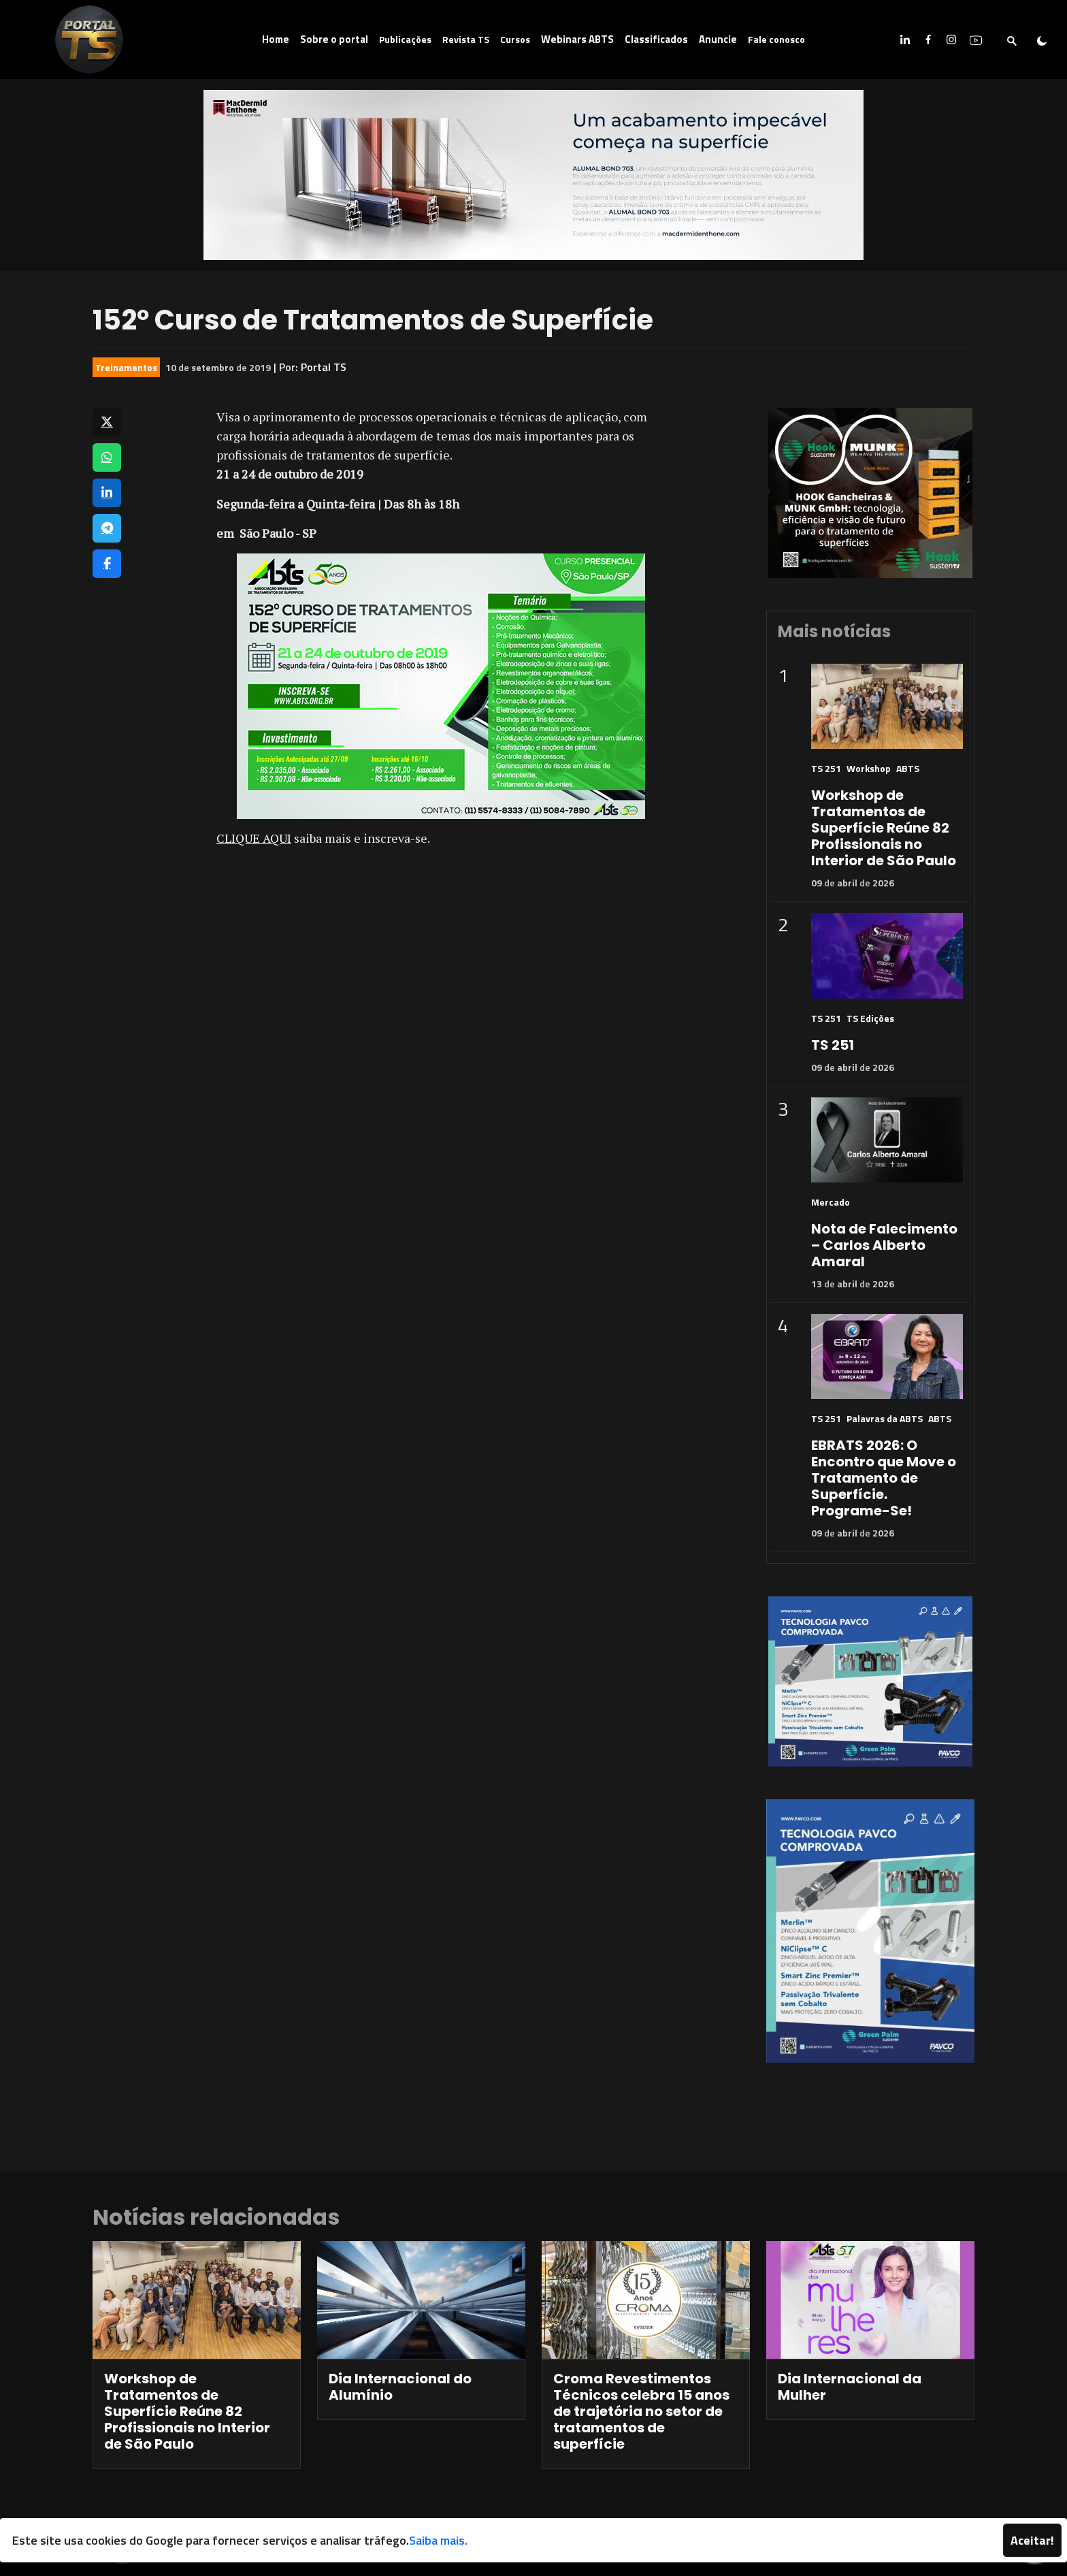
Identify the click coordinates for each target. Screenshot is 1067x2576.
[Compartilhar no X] (107, 422)
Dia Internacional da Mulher (849, 2386)
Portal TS (323, 367)
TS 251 (826, 768)
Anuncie (718, 39)
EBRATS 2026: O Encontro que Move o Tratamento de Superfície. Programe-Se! (883, 1478)
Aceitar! (1032, 2540)
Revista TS (465, 39)
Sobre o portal (334, 39)
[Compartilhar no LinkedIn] (107, 493)
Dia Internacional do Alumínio (400, 2386)
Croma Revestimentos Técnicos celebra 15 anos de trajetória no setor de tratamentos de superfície (641, 2411)
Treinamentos (126, 367)
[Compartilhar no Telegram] (107, 528)
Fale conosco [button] (776, 39)
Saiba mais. (438, 2540)
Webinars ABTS (577, 39)
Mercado (830, 1202)
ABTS (907, 768)
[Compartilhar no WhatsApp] (107, 457)
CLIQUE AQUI (253, 838)
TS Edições (870, 1018)
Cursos (515, 39)
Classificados (656, 39)
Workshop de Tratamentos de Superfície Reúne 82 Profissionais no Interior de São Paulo (883, 828)
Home (275, 39)
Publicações (405, 39)
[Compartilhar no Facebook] (107, 563)
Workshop (869, 768)
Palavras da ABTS (885, 1418)
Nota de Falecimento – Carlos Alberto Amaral (884, 1245)
